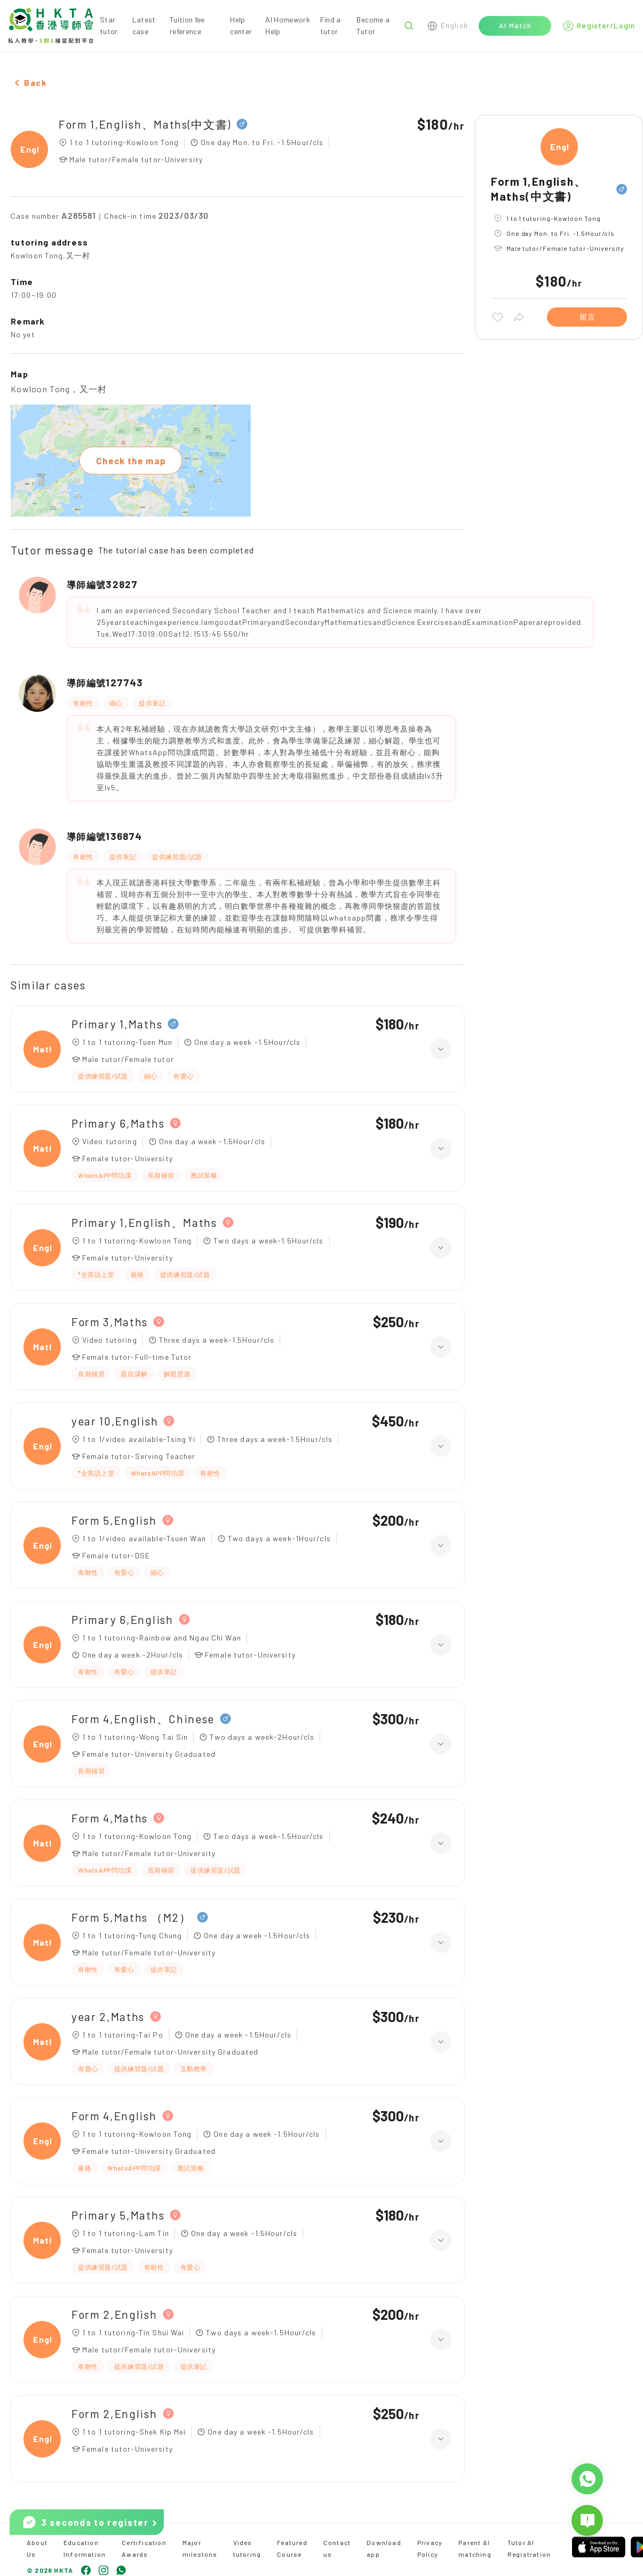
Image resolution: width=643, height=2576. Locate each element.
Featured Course (292, 2548)
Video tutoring (247, 2548)
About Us (37, 2548)
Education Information (84, 2548)
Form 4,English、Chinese (143, 1718)
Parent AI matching (474, 2548)
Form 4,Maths (110, 1818)
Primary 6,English (122, 1619)
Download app (384, 2548)
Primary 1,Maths (117, 1024)
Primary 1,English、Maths (144, 1222)
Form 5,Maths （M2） (132, 1917)
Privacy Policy (429, 2548)
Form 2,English (114, 2314)
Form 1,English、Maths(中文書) (145, 124)
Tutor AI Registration (529, 2548)
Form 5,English (114, 1520)
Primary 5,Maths (118, 2215)
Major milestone (199, 2548)
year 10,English (115, 1421)
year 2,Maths (108, 2016)
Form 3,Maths (110, 1321)
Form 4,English (114, 2115)
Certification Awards (144, 2548)
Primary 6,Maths (118, 1123)
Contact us (337, 2548)
